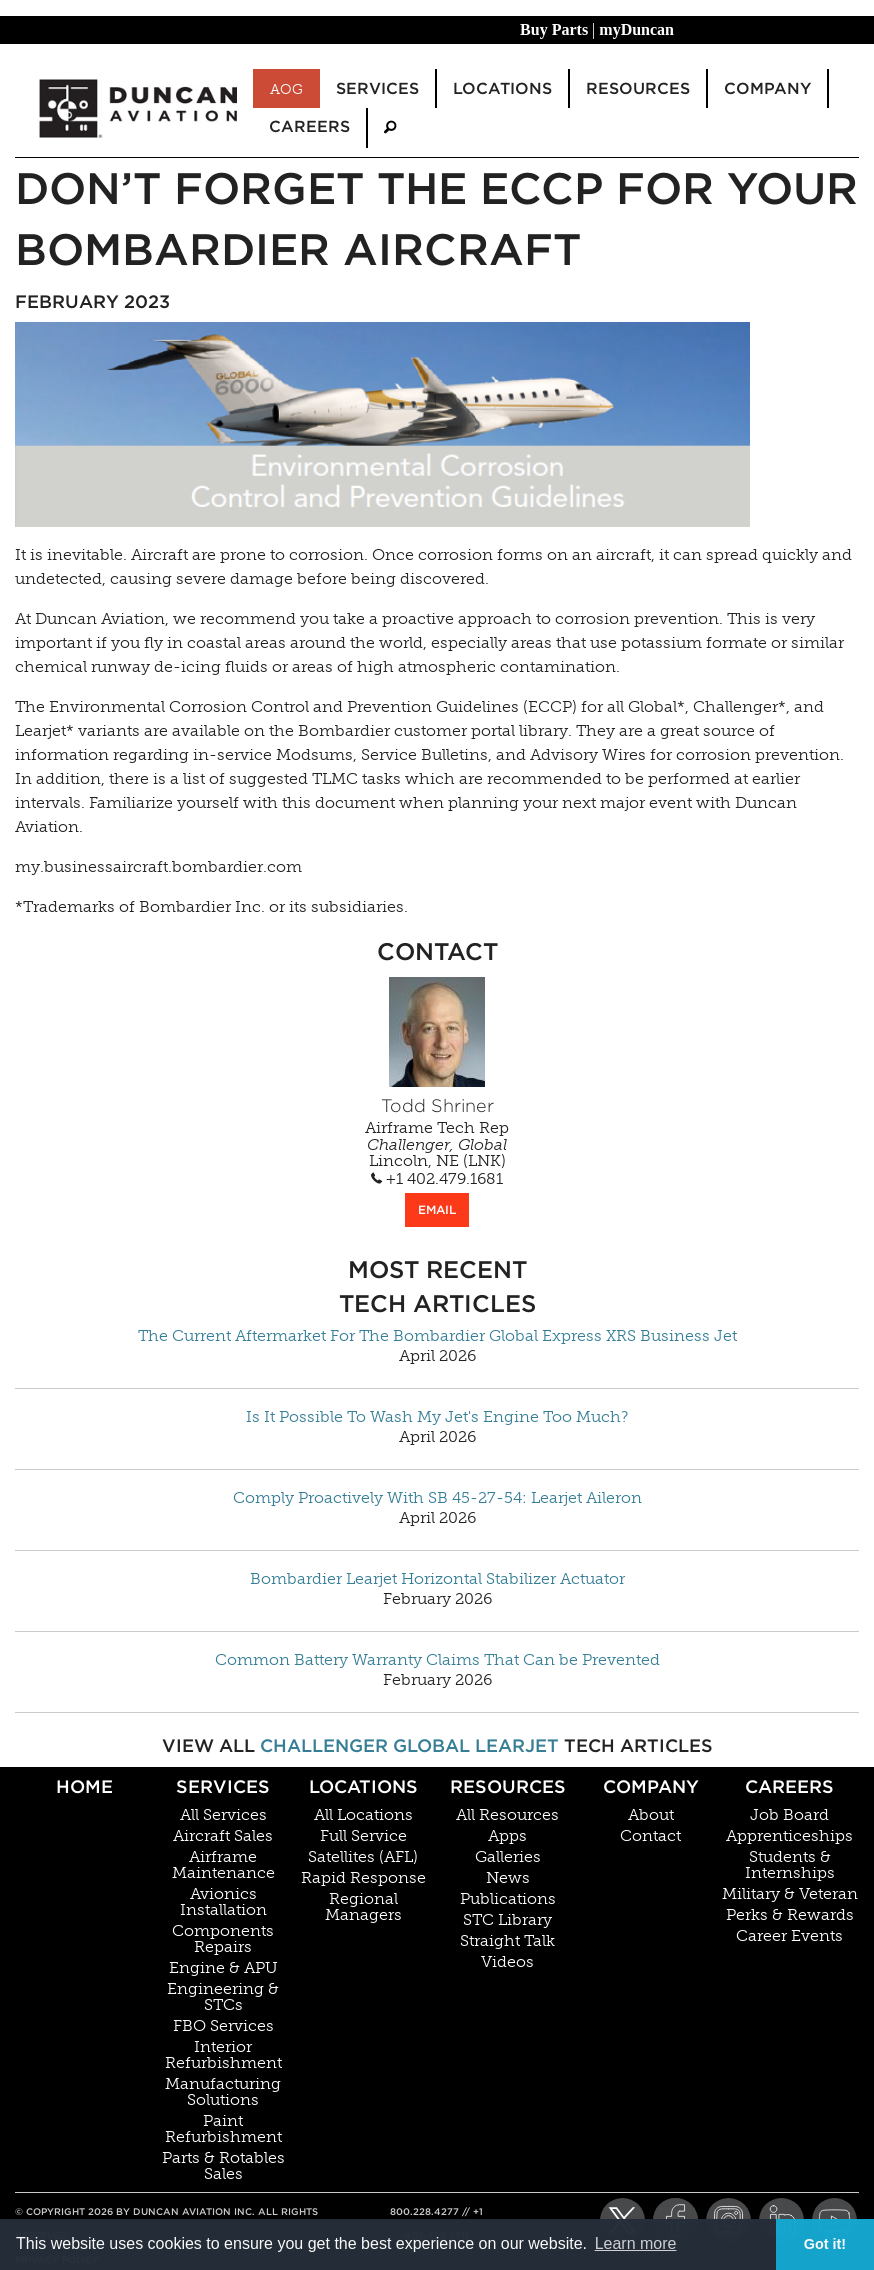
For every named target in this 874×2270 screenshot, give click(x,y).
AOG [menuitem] (286, 89)
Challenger (324, 1745)
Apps (507, 1836)
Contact (650, 1836)
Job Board (789, 1815)
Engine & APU (223, 1968)
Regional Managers (363, 1907)
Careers (789, 1786)
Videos (507, 1962)
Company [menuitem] (767, 88)
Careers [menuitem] (309, 126)
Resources (508, 1786)
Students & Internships (790, 1865)
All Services (223, 1815)
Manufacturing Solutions (223, 2092)
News (508, 1878)
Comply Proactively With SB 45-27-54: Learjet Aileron (437, 1498)
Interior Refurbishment (223, 2055)
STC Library (507, 1920)
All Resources (507, 1815)
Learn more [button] (636, 2243)
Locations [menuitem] (502, 88)
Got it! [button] (825, 2244)
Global (431, 1745)
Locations (363, 1786)
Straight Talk (507, 1941)
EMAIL (437, 1209)
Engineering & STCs (223, 1997)
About (651, 1815)
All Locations (363, 1815)
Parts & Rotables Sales (223, 2166)
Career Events (789, 1936)
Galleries (508, 1857)
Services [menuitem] (377, 88)
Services (223, 1786)
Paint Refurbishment (223, 2129)
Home (84, 1786)
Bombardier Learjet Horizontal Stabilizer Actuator (437, 1579)
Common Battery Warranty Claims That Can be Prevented (437, 1660)
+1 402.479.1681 (437, 1179)
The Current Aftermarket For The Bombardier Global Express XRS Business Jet (437, 1336)
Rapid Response (363, 1878)
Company (651, 1786)
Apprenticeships (789, 1836)
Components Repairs (223, 1939)
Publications (508, 1899)
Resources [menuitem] (638, 88)
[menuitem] (390, 127)
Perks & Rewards (790, 1915)
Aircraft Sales (223, 1836)
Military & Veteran (790, 1894)
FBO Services (223, 2026)
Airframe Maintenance (223, 1865)
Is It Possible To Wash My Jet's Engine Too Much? (437, 1417)
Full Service (363, 1836)
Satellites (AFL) (363, 1857)
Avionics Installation (223, 1902)
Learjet (517, 1745)
